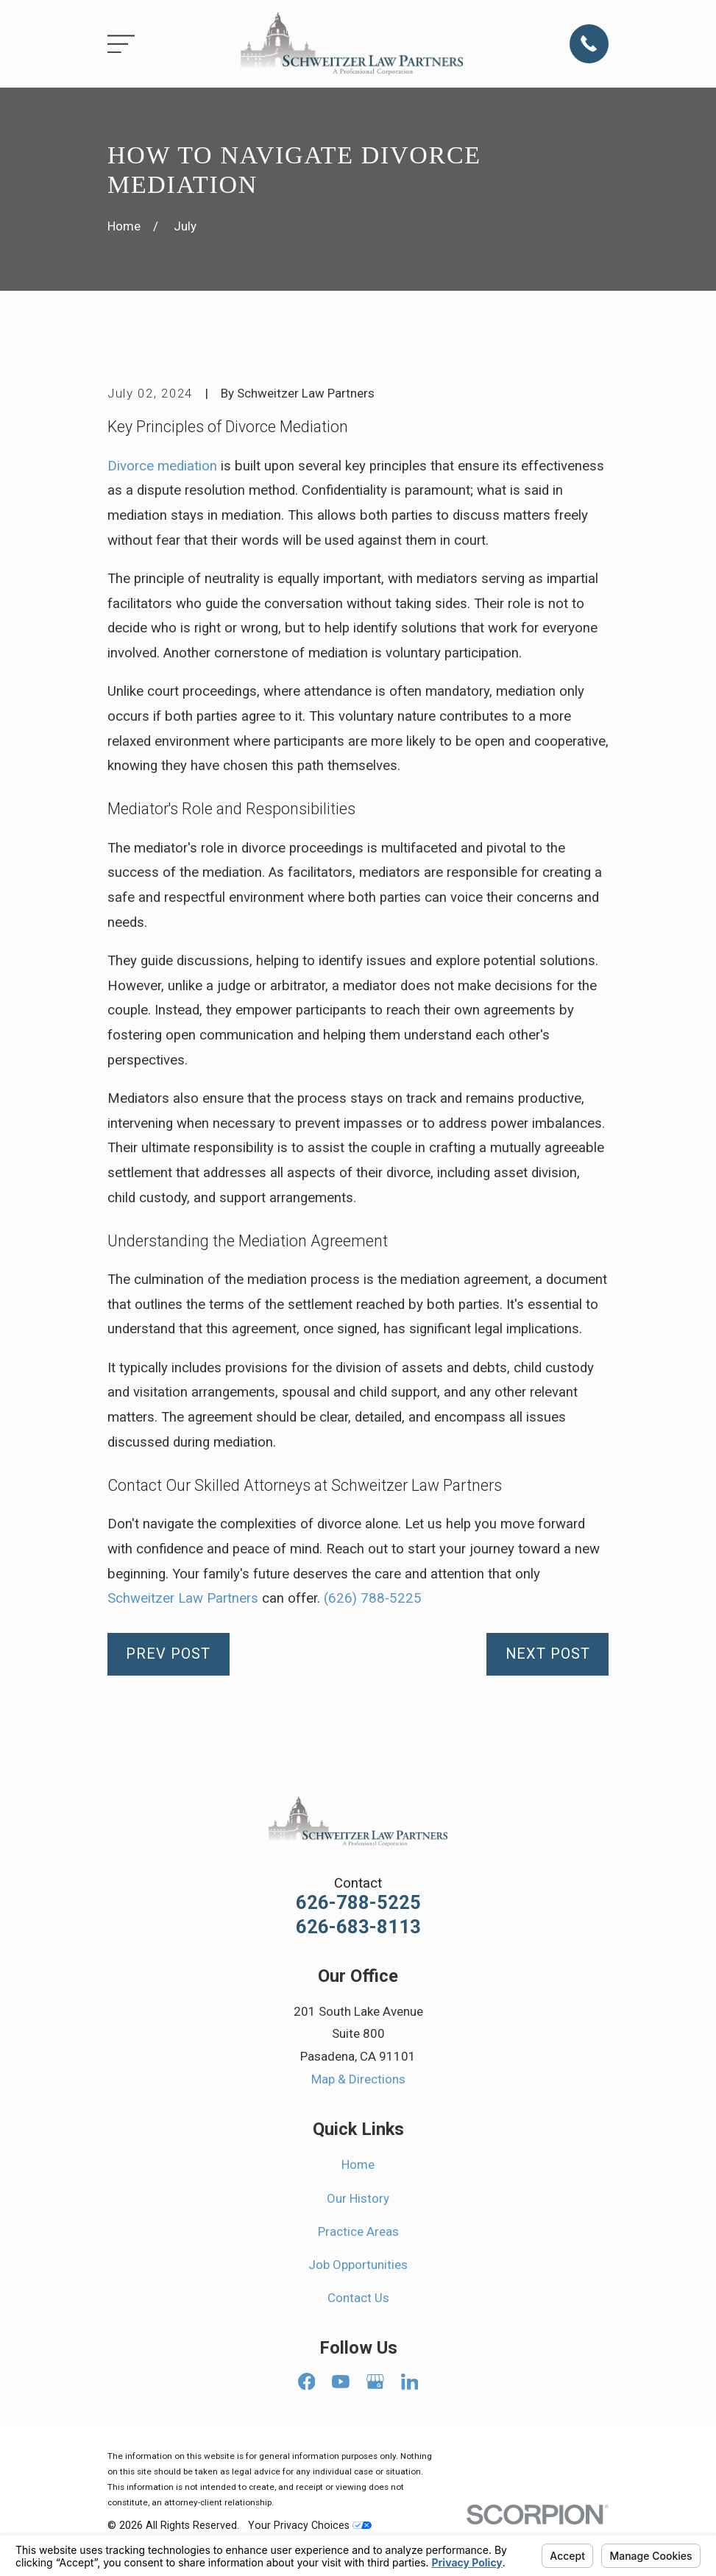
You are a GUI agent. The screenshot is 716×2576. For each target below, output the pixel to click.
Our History (358, 2198)
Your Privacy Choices (310, 2525)
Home (358, 2164)
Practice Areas (358, 2231)
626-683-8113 (358, 1927)
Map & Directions (358, 2079)
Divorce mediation (162, 466)
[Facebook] (307, 2381)
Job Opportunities (358, 2264)
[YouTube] (341, 2381)
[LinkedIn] (410, 2381)
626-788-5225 (358, 1903)
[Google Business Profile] (375, 2381)
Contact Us (358, 2297)
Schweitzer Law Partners (182, 1598)
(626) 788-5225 (373, 1598)
